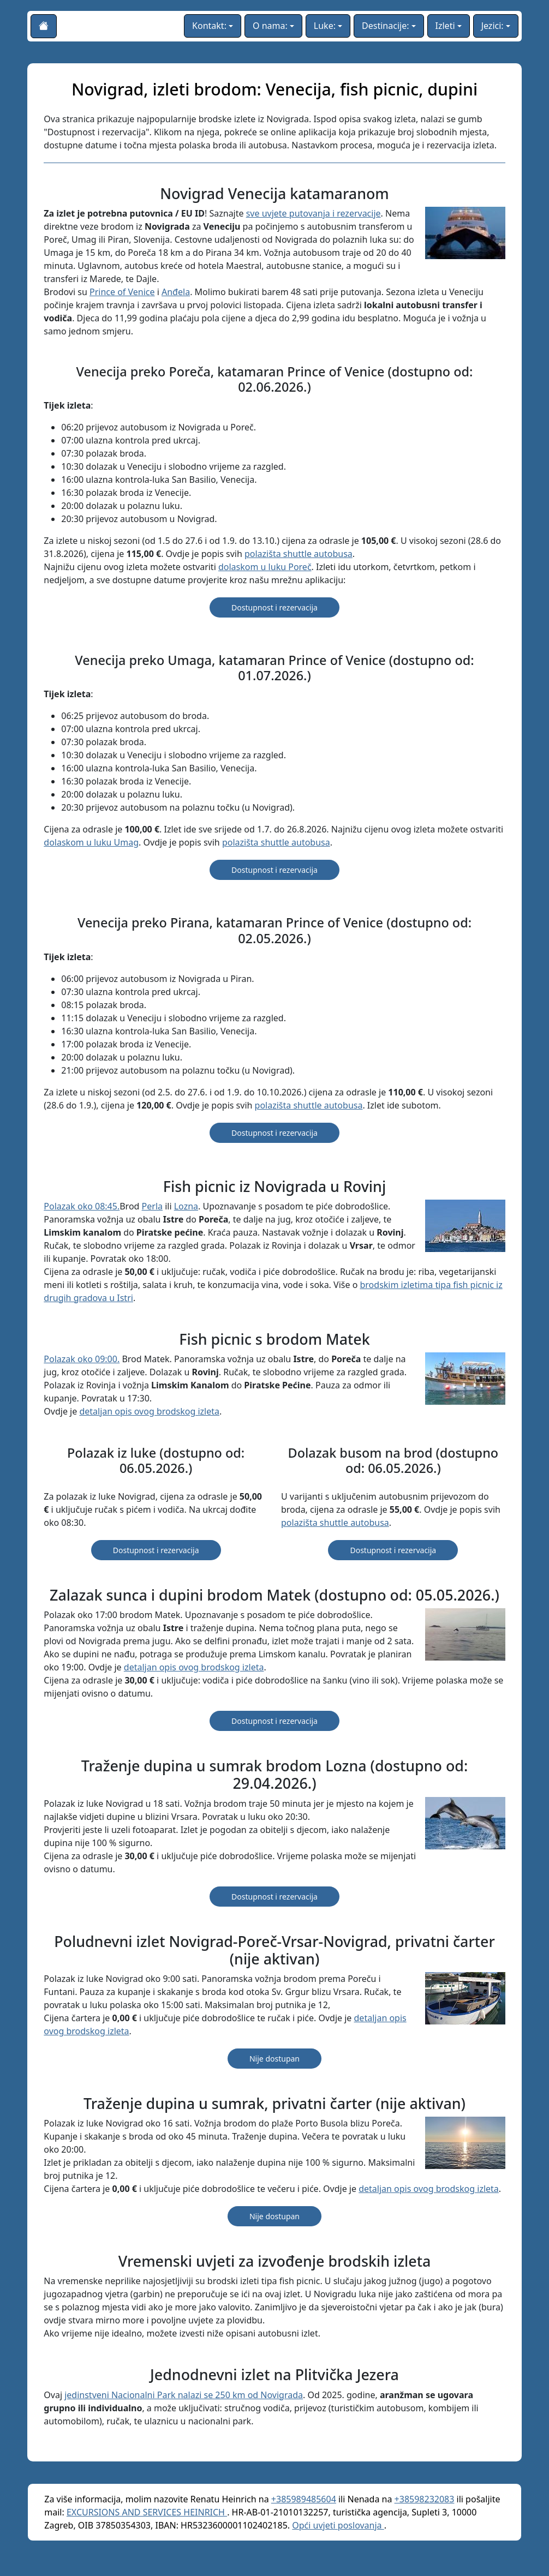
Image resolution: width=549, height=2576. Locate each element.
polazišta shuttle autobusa (298, 554)
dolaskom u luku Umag (91, 842)
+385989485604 (303, 2499)
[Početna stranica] (44, 26)
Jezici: (492, 26)
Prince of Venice (122, 292)
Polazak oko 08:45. (82, 1206)
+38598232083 (425, 2499)
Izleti (445, 26)
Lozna (186, 1206)
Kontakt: (209, 26)
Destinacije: (385, 26)
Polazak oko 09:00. (82, 1359)
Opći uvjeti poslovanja (338, 2525)
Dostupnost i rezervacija (274, 607)
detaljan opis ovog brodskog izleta (149, 1411)
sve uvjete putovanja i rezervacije (313, 213)
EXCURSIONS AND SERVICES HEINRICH (147, 2512)
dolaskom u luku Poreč (265, 567)
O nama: (270, 26)
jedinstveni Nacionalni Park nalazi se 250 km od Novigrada (183, 2395)
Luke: (325, 26)
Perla (152, 1206)
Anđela (176, 292)
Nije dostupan (274, 2058)
